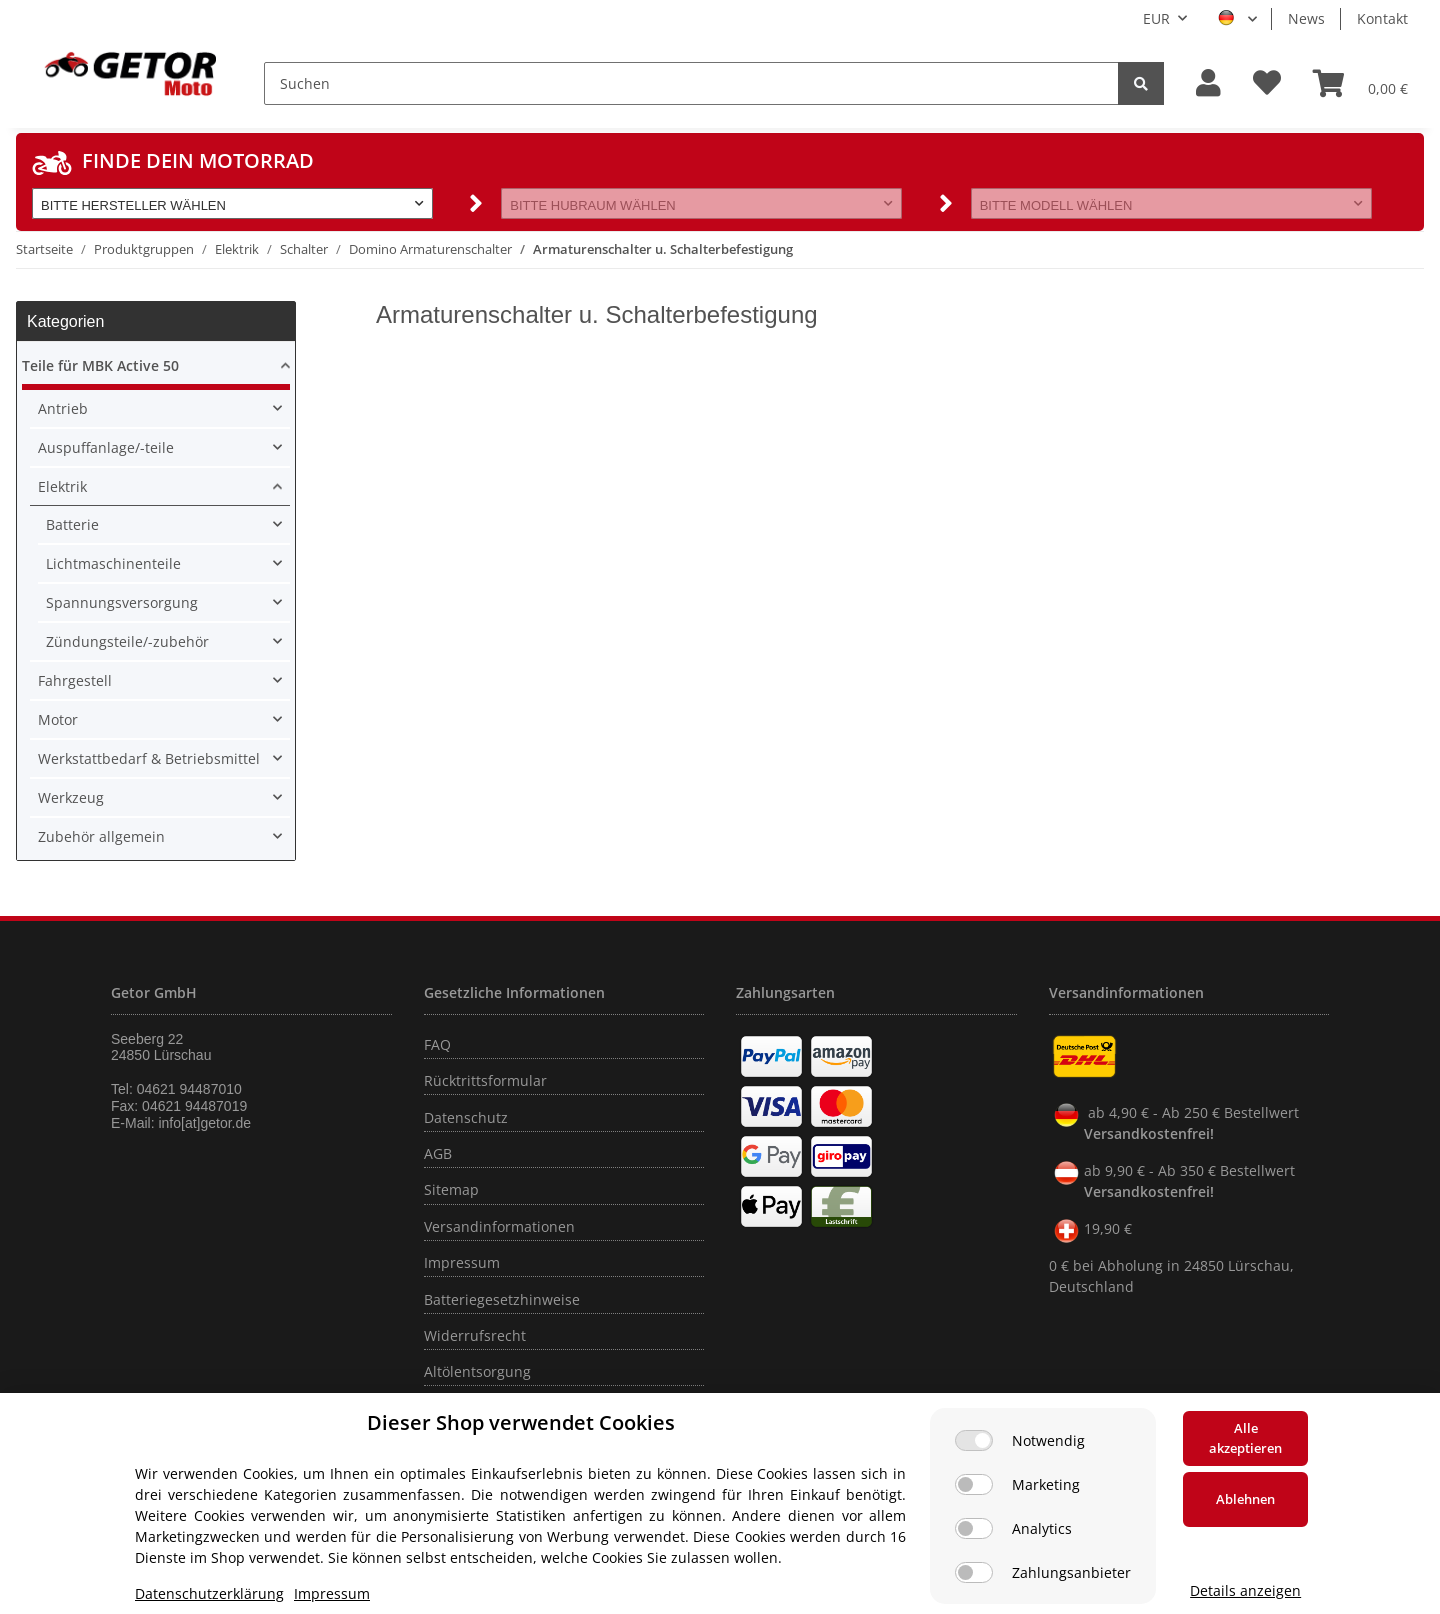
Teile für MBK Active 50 (100, 365)
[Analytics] (974, 1528)
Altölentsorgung (477, 1371)
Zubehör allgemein (101, 836)
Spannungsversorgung (122, 602)
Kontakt (1382, 18)
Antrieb (63, 408)
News (1306, 18)
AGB (438, 1153)
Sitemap (451, 1189)
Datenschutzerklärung (209, 1593)
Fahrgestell (75, 680)
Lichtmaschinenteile (113, 563)
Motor (58, 719)
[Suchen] (691, 83)
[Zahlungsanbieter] (974, 1572)
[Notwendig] (974, 1440)
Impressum (462, 1262)
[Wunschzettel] (1267, 83)
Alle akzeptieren (1245, 1438)
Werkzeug (71, 797)
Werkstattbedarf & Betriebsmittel (149, 758)
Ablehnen (1245, 1499)
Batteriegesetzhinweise (502, 1299)
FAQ (437, 1044)
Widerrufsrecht (475, 1335)
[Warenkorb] (1360, 83)
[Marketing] (974, 1484)
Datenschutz (466, 1117)
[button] (1208, 83)
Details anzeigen (1245, 1590)
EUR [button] (1156, 18)
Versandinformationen (499, 1226)
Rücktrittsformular (485, 1080)
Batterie (72, 524)
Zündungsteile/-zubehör (127, 641)
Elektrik (62, 486)
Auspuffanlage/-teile (106, 447)
